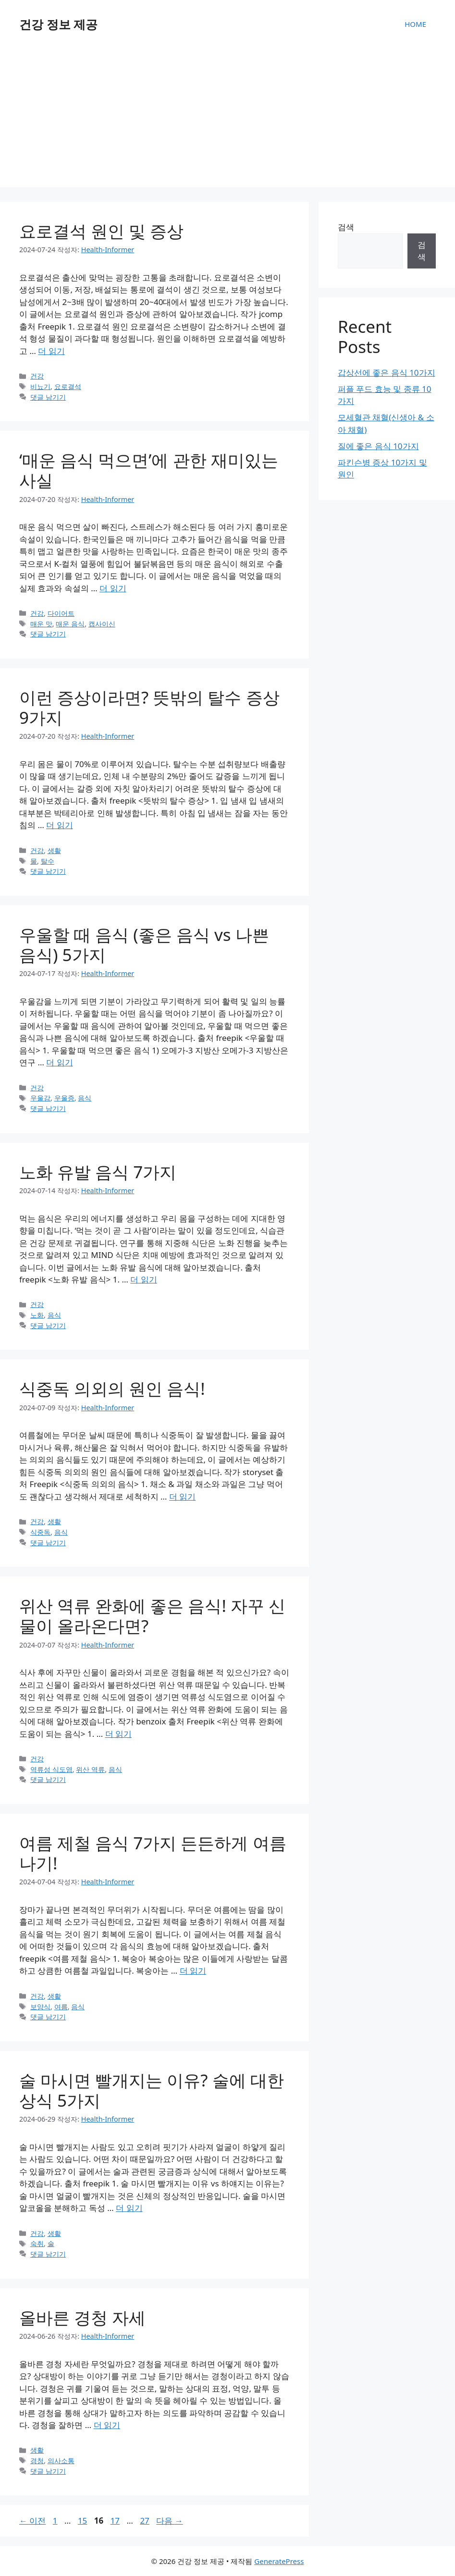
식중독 (40, 1532)
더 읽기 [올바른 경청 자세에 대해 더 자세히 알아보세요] (107, 2424)
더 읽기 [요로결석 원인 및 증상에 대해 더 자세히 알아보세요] (51, 350)
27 (144, 2520)
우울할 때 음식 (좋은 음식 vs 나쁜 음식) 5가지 (144, 944)
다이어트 (61, 613)
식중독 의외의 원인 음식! (112, 1388)
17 (115, 2520)
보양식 (40, 2006)
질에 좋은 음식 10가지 (378, 446)
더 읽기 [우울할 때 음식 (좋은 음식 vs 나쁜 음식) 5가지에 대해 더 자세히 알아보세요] (59, 1062)
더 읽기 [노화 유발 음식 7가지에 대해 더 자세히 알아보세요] (143, 1279)
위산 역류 (90, 1769)
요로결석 (67, 386)
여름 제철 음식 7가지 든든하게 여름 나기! (152, 1852)
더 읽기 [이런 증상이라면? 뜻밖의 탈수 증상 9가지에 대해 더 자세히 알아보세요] (59, 824)
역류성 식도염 (51, 1769)
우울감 (40, 1097)
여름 (61, 2006)
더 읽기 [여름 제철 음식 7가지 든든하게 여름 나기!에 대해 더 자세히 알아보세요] (193, 1970)
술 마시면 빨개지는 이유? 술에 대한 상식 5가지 (151, 2090)
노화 (37, 1314)
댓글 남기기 (48, 397)
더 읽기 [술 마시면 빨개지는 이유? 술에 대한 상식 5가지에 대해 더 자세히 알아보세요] (129, 2207)
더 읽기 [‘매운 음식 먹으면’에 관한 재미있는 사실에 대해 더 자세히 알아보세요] (112, 588)
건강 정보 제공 (58, 24)
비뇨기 (40, 386)
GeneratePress (279, 2561)
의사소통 (61, 2460)
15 (82, 2520)
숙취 (37, 2243)
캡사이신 (101, 623)
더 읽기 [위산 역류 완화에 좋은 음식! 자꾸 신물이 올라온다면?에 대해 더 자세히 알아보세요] (118, 1733)
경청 (37, 2460)
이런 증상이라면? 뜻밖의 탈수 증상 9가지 (149, 707)
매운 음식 (70, 623)
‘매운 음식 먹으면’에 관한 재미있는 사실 (148, 470)
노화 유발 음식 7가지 (97, 1171)
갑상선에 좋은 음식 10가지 (386, 372)
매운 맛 (41, 623)
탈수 (47, 861)
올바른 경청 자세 (82, 2317)
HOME (415, 24)
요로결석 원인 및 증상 (101, 231)
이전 (32, 2520)
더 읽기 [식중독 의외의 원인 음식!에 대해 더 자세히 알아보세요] (182, 1496)
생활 (54, 850)
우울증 (64, 1097)
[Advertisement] (227, 120)
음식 (84, 1097)
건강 (37, 375)
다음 (169, 2520)
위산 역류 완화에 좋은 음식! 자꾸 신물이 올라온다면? (152, 1615)
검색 (346, 226)
